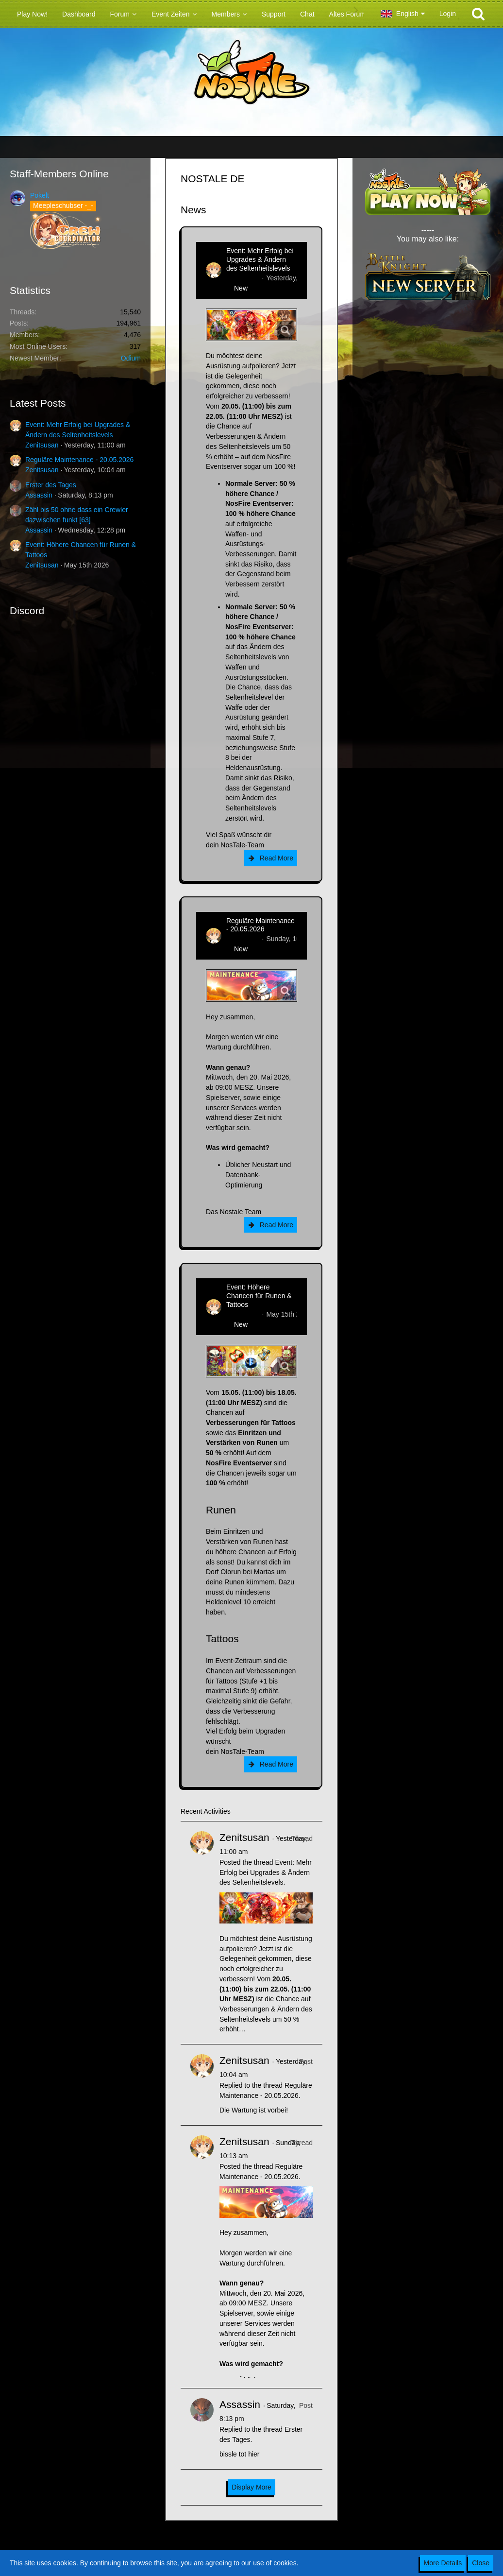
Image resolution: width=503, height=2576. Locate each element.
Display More (251, 2487)
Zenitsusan (41, 445)
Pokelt (39, 195)
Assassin (38, 495)
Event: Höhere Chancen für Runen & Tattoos (259, 1295)
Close (480, 2563)
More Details (443, 2563)
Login (447, 13)
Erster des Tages (50, 485)
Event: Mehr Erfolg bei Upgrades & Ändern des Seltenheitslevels (260, 259)
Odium (131, 358)
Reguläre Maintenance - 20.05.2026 (79, 460)
